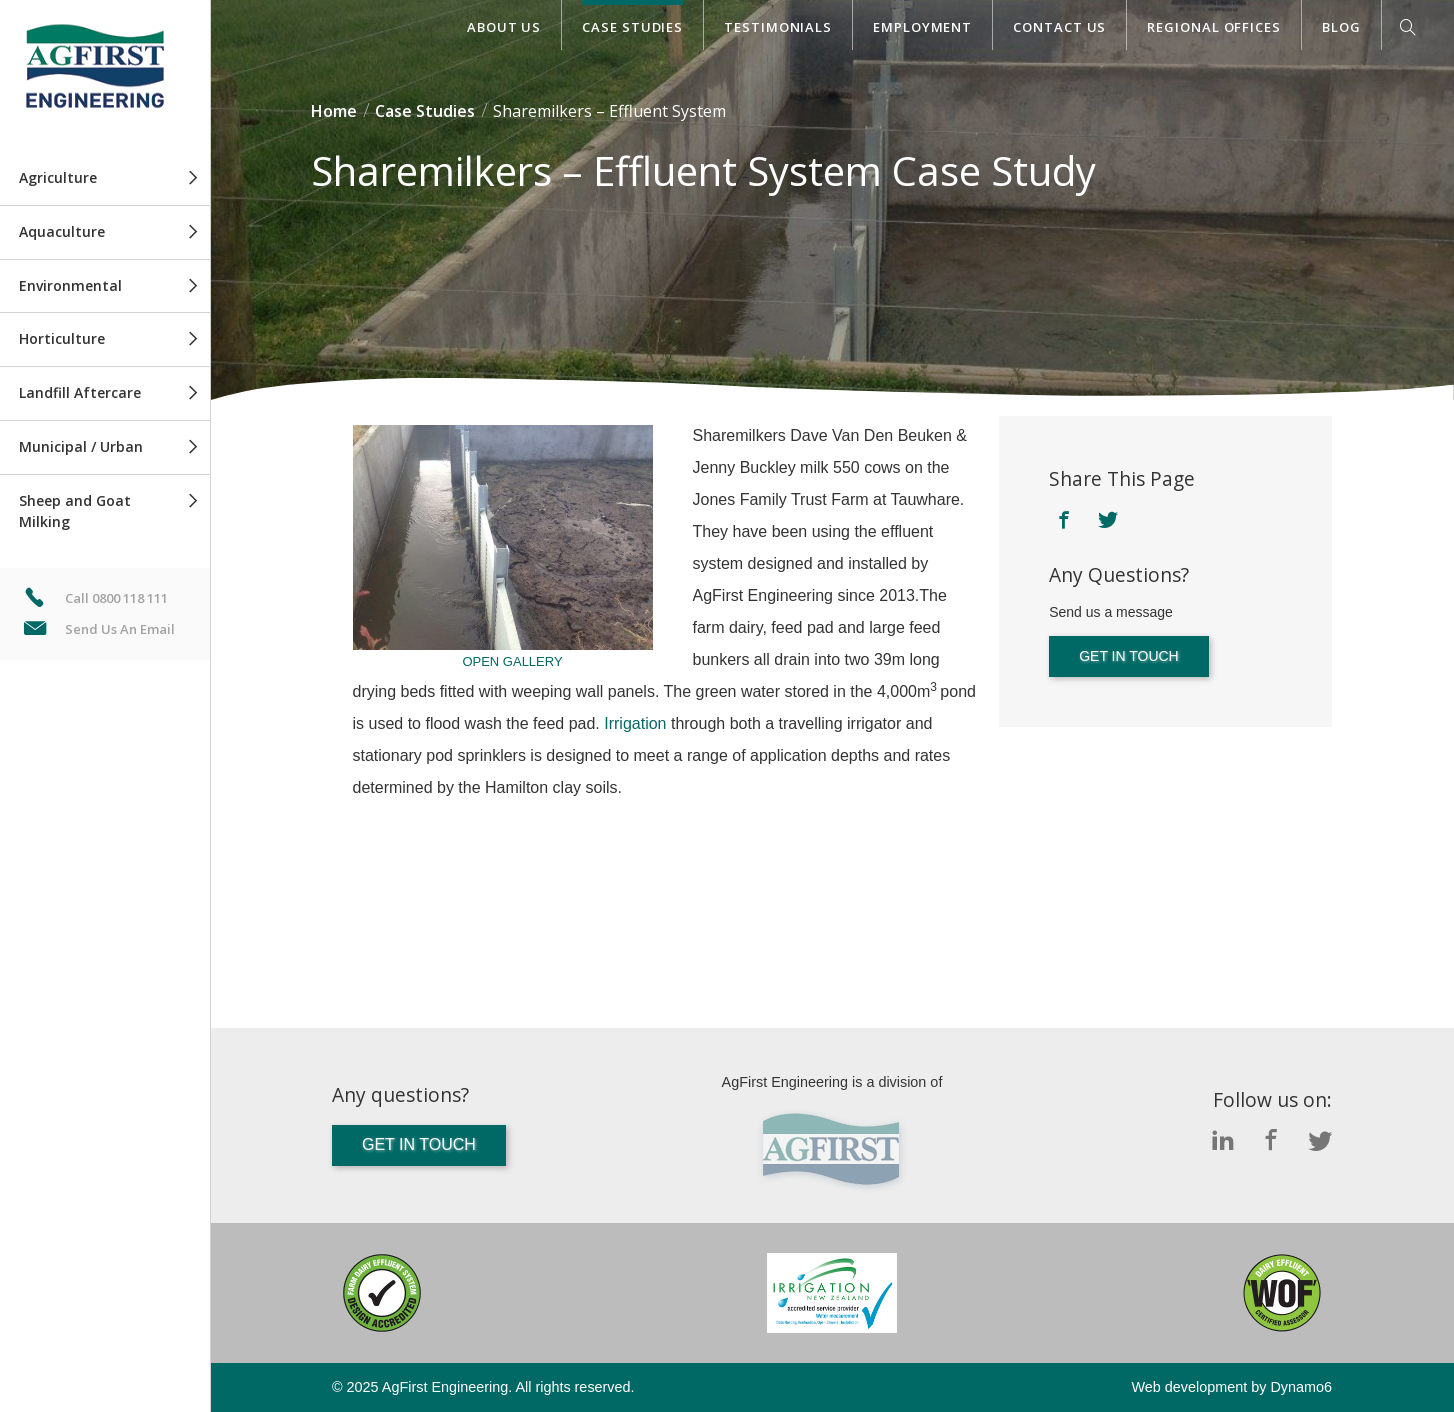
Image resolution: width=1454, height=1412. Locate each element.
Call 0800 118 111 (116, 598)
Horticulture (62, 338)
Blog (1341, 27)
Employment (922, 27)
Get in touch (1129, 656)
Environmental (70, 285)
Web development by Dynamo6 (1231, 1387)
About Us (504, 27)
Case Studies (632, 27)
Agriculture (58, 177)
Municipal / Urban (81, 446)
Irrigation (635, 723)
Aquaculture (62, 231)
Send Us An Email (120, 629)
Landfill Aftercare (80, 392)
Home (334, 111)
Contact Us (1059, 27)
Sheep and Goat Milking (75, 511)
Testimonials (778, 27)
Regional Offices (1214, 27)
